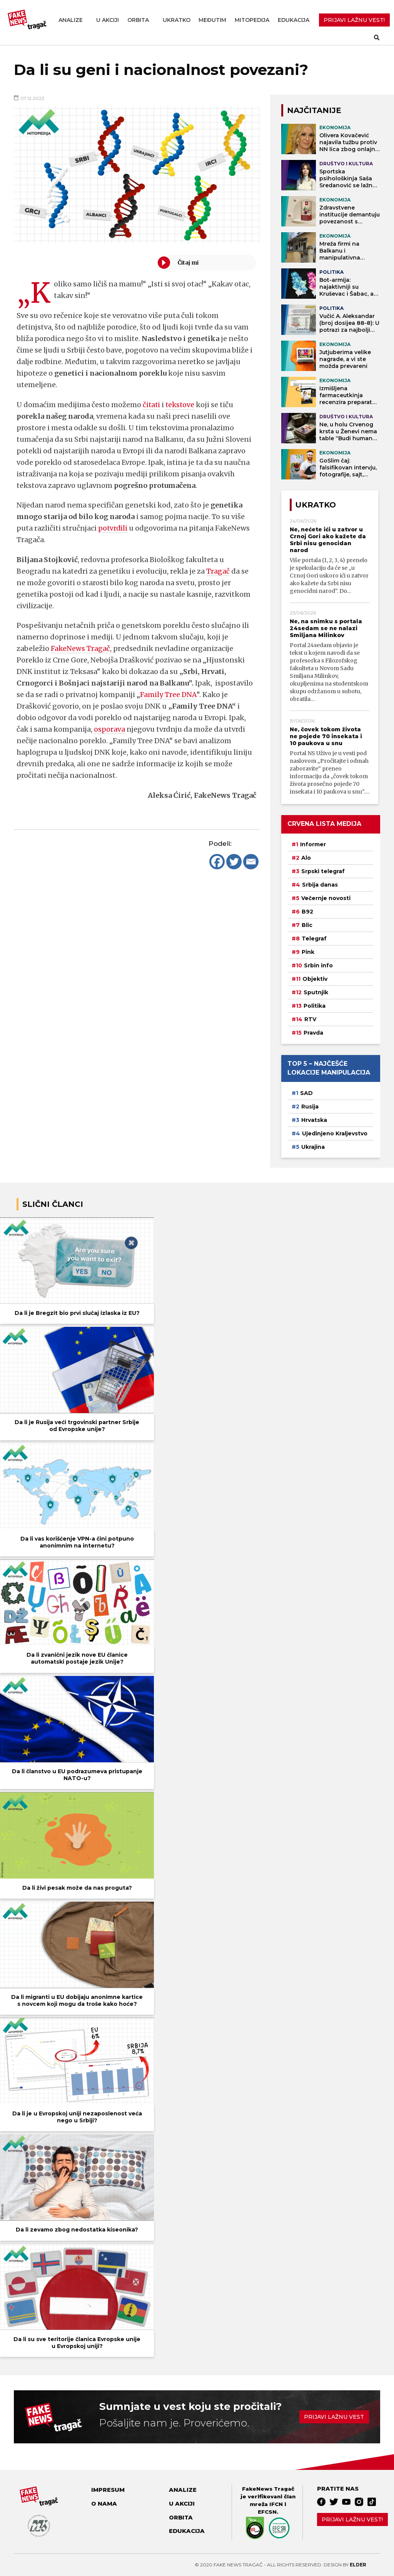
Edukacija (293, 20)
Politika (315, 1005)
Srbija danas (320, 884)
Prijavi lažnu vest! (352, 2519)
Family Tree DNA (168, 694)
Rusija (310, 1106)
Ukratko (176, 20)
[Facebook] (217, 861)
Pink (308, 952)
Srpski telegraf (323, 871)
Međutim (212, 20)
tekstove (181, 404)
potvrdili (113, 528)
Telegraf (314, 938)
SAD (306, 1093)
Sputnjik (316, 992)
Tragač (218, 571)
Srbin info (318, 965)
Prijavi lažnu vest (334, 2416)
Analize (70, 20)
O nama (104, 2503)
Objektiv (314, 978)
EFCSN (267, 2512)
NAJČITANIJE (314, 110)
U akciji (107, 20)
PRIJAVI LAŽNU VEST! (354, 20)
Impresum (108, 2489)
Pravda (313, 1032)
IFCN (276, 2504)
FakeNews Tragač (80, 648)
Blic (307, 925)
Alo (306, 857)
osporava (109, 729)
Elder (358, 2565)
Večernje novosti (326, 898)
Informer (313, 844)
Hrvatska (314, 1120)
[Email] (251, 861)
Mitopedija (252, 20)
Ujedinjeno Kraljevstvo (334, 1133)
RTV (310, 1019)
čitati (152, 404)
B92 (307, 911)
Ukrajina (313, 1146)
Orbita (138, 20)
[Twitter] (234, 861)
